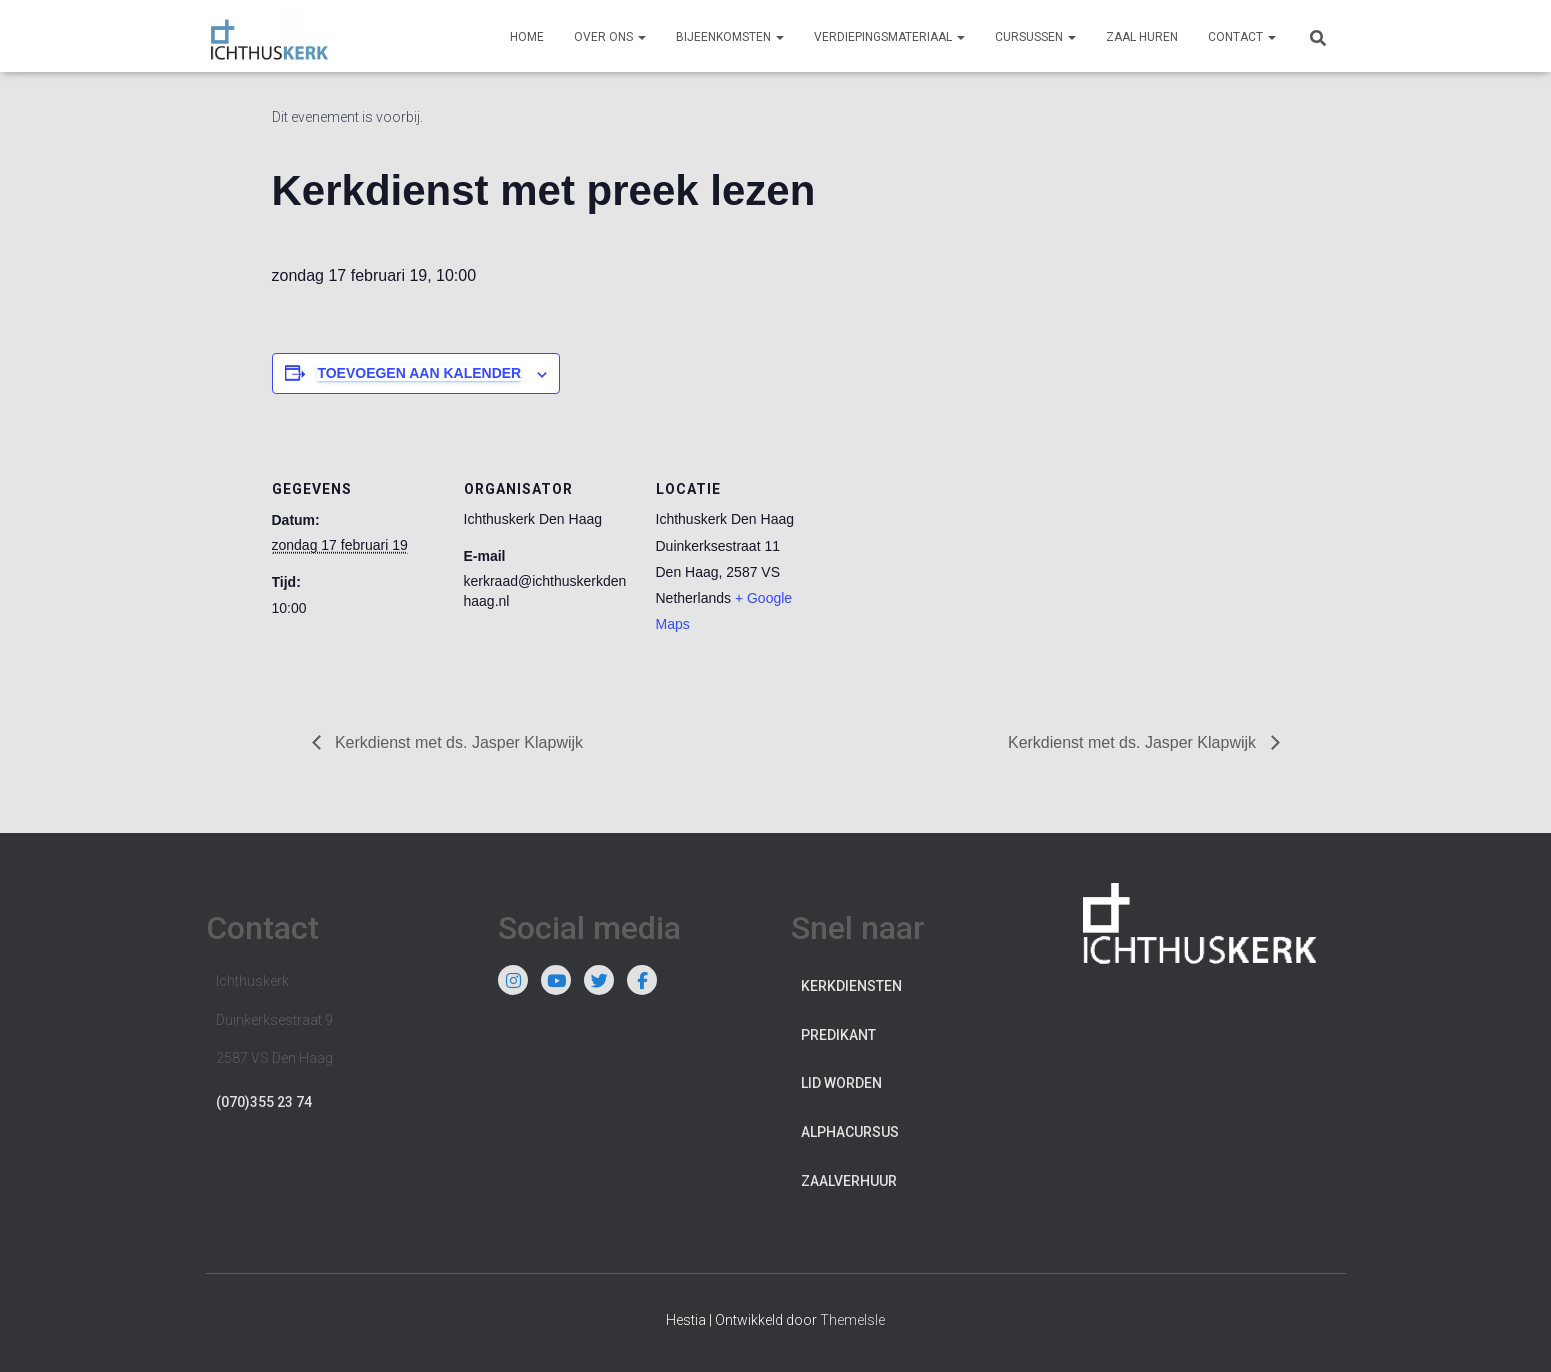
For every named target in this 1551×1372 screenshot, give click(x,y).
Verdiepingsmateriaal (889, 37)
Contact (1242, 37)
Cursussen (1035, 37)
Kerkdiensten (851, 986)
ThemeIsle (852, 1320)
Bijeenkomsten (730, 37)
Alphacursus (850, 1132)
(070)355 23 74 (264, 1102)
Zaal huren (1142, 37)
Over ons (610, 37)
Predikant (838, 1035)
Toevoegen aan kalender (419, 373)
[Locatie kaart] (953, 563)
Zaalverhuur (849, 1181)
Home (527, 37)
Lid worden (841, 1083)
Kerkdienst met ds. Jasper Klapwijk (457, 742)
